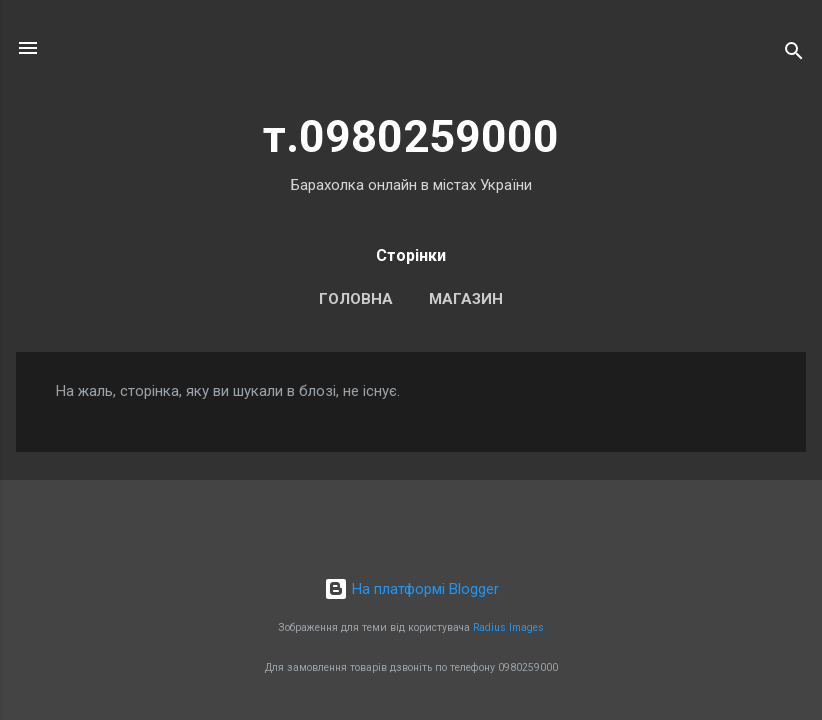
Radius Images (508, 627)
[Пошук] (794, 54)
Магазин (466, 299)
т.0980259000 (411, 136)
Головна (356, 299)
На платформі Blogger (411, 589)
